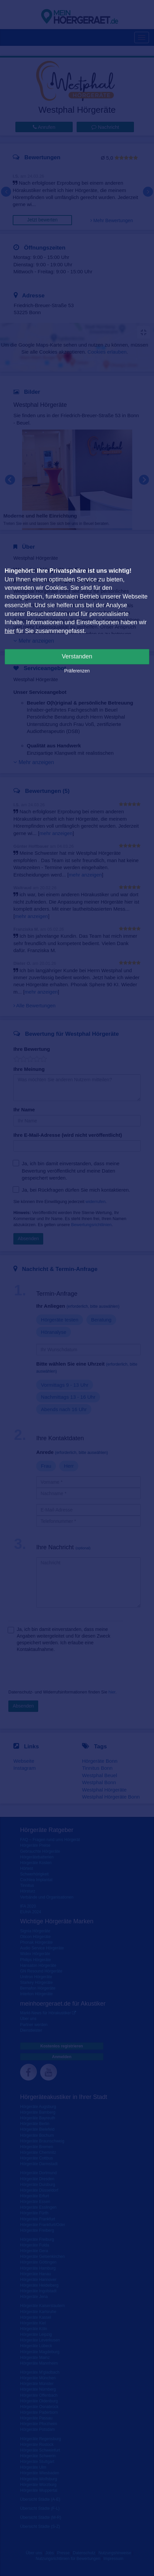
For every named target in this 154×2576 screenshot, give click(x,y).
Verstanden (77, 656)
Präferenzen (77, 670)
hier (10, 631)
